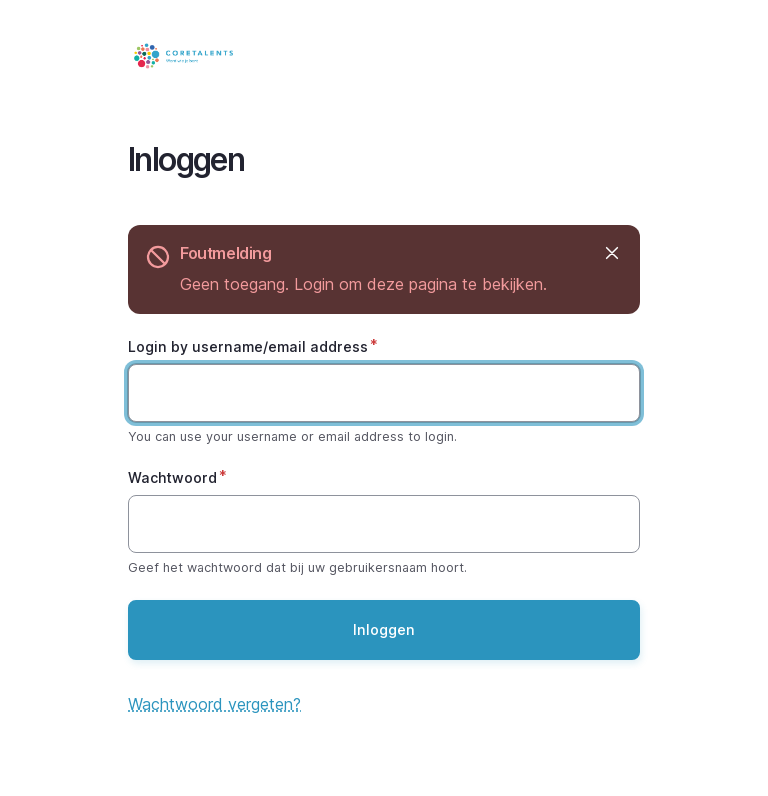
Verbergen (610, 253)
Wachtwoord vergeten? (214, 704)
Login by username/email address (248, 346)
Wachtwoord (172, 477)
